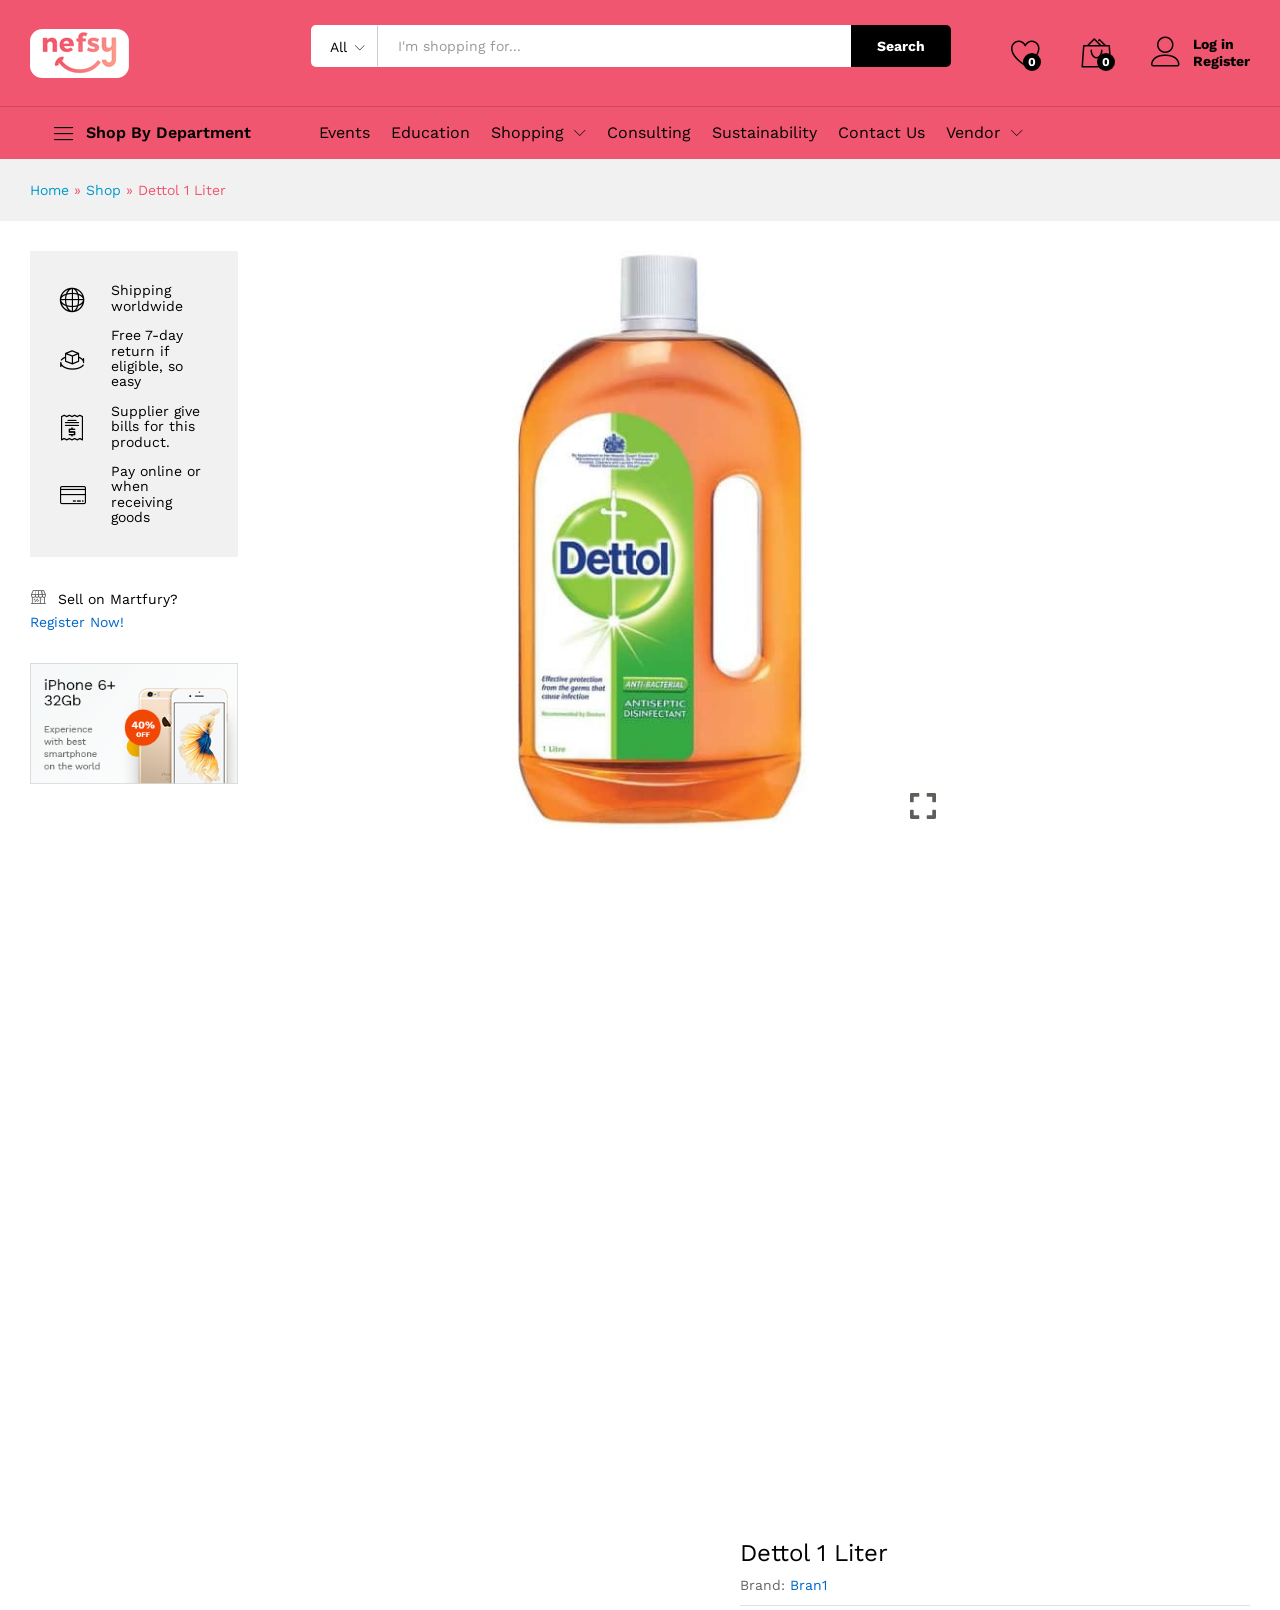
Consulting (649, 133)
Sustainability (764, 133)
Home (49, 190)
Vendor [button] (973, 133)
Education (430, 133)
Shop (103, 190)
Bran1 (808, 1585)
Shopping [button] (527, 133)
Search (901, 46)
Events (344, 133)
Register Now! (77, 622)
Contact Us (881, 133)
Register (1221, 61)
